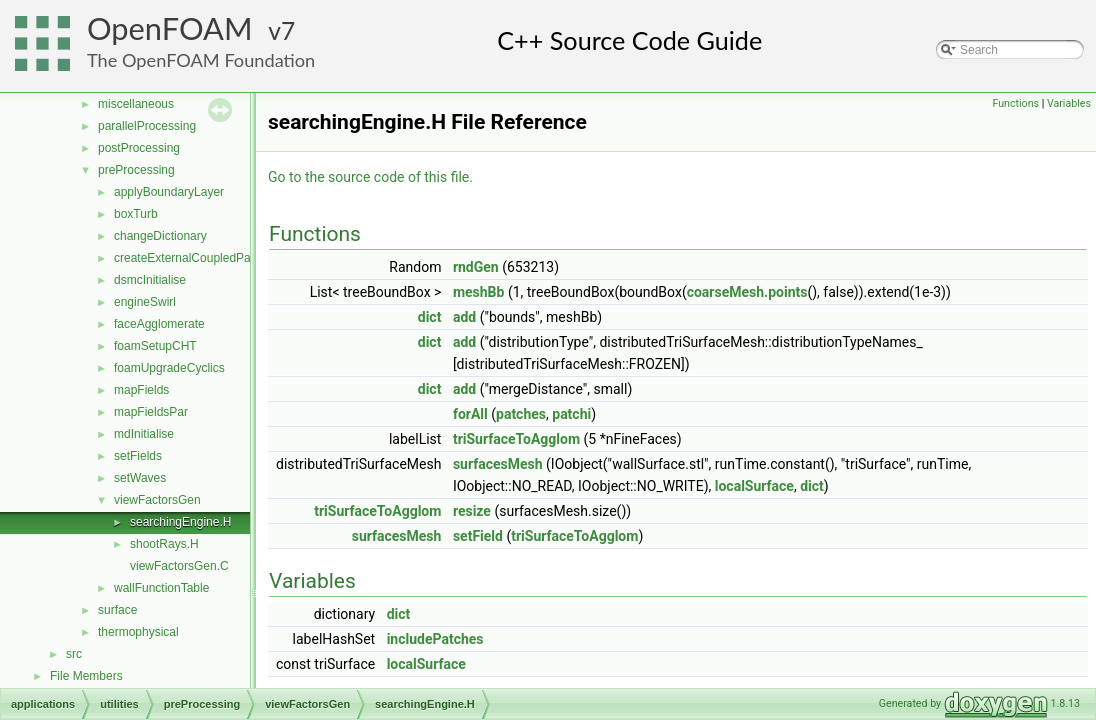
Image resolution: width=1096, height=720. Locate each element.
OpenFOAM (170, 28)
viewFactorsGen (157, 500)
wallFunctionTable (161, 588)
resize (472, 511)
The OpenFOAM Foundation (201, 60)
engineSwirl (145, 302)
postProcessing (139, 148)
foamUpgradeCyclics (169, 368)
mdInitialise (144, 434)
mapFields (141, 390)
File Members (86, 676)
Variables (1069, 103)
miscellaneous (136, 104)
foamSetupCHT (155, 346)
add (464, 317)
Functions (1015, 103)
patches (521, 414)
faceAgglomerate (159, 324)
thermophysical (138, 632)
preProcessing (136, 170)
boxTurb (136, 214)
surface (117, 610)
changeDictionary (160, 236)
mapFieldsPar (151, 412)
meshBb (479, 292)
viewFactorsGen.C (179, 566)
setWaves (140, 478)
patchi (571, 414)
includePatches (435, 639)
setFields (138, 456)
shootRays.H (164, 544)
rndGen (476, 267)
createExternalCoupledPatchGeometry (216, 258)
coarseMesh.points (747, 292)
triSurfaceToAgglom (516, 439)
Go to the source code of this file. (370, 177)
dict (430, 317)
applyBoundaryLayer (169, 192)
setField (478, 536)
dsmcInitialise (150, 280)
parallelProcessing (147, 126)
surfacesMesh (498, 464)
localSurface (754, 486)
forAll (470, 414)
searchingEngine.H (180, 522)
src (74, 654)
